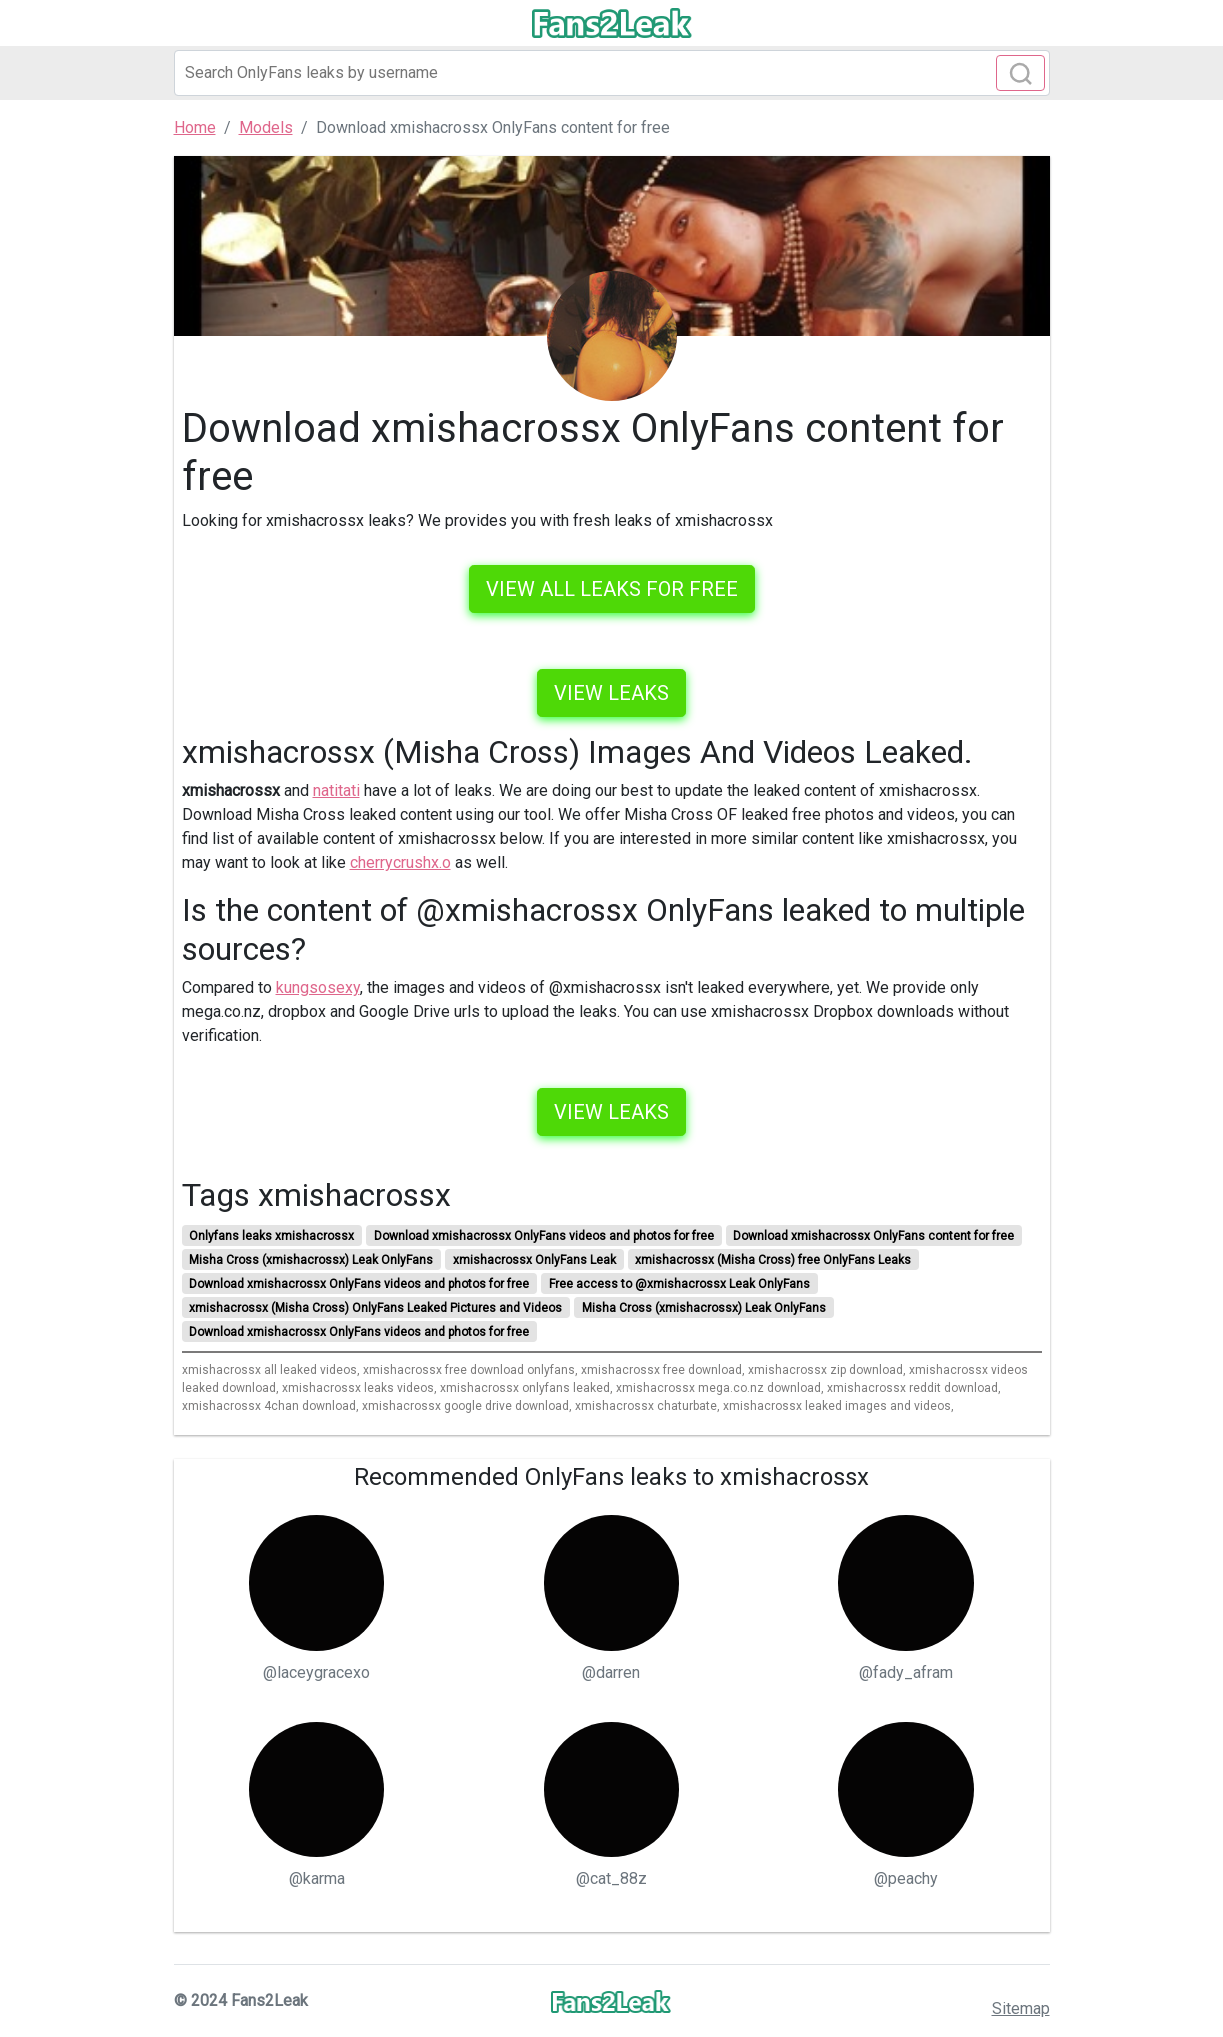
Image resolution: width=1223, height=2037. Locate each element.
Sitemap (1021, 2008)
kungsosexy (318, 987)
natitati (336, 790)
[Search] (612, 73)
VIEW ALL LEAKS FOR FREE (612, 589)
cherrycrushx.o (400, 862)
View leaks (611, 693)
